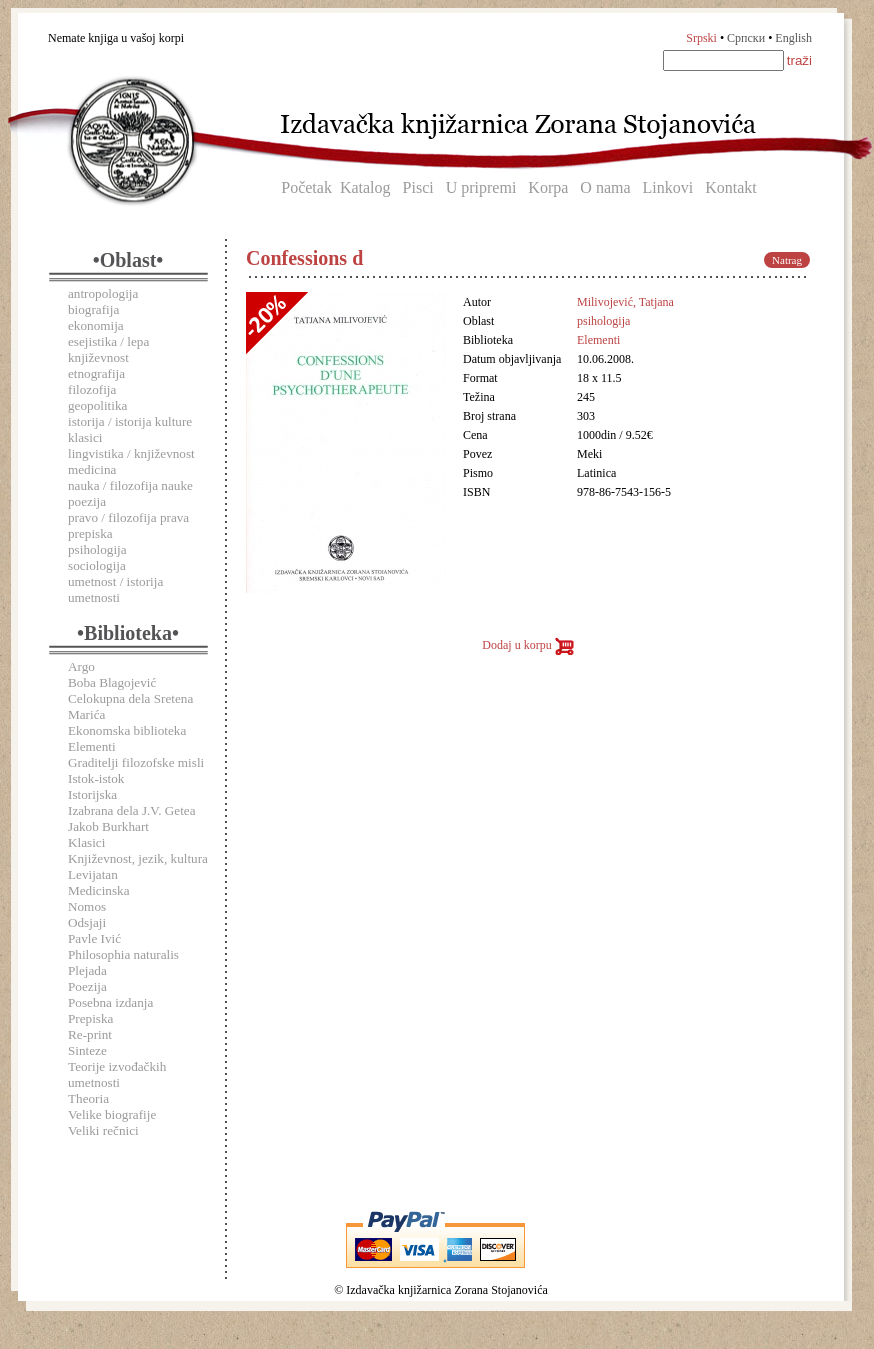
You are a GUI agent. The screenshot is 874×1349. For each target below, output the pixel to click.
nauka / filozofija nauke (130, 485)
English (793, 38)
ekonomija (96, 325)
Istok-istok (96, 778)
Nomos (87, 906)
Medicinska (99, 890)
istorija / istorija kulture (130, 421)
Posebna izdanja (110, 1002)
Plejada (87, 970)
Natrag (787, 260)
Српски (746, 38)
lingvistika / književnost (131, 453)
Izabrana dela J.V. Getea (132, 810)
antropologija (103, 293)
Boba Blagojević (112, 682)
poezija (87, 501)
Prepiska (90, 1018)
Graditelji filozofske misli (136, 762)
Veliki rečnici (103, 1130)
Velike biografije (112, 1114)
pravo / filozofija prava (128, 517)
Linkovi (668, 187)
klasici (85, 437)
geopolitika (97, 405)
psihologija (97, 549)
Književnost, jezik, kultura (138, 858)
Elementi (92, 746)
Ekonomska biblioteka (127, 730)
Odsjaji (87, 922)
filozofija (92, 389)
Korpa (548, 187)
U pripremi (481, 187)
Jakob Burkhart (108, 826)
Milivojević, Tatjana (625, 302)
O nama (605, 187)
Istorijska (92, 794)
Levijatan (93, 874)
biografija (93, 309)
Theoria (88, 1098)
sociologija (97, 565)
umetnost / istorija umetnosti (115, 589)
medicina (92, 469)
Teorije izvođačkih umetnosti (117, 1074)
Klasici (86, 842)
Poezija (87, 986)
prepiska (90, 533)
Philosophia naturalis (123, 954)
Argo (81, 666)
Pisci (418, 187)
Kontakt (731, 187)
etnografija (96, 373)
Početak (306, 187)
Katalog (365, 187)
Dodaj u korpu (527, 645)
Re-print (90, 1034)
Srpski (701, 38)
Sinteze (87, 1050)
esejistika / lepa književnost (108, 349)
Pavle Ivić (94, 938)
